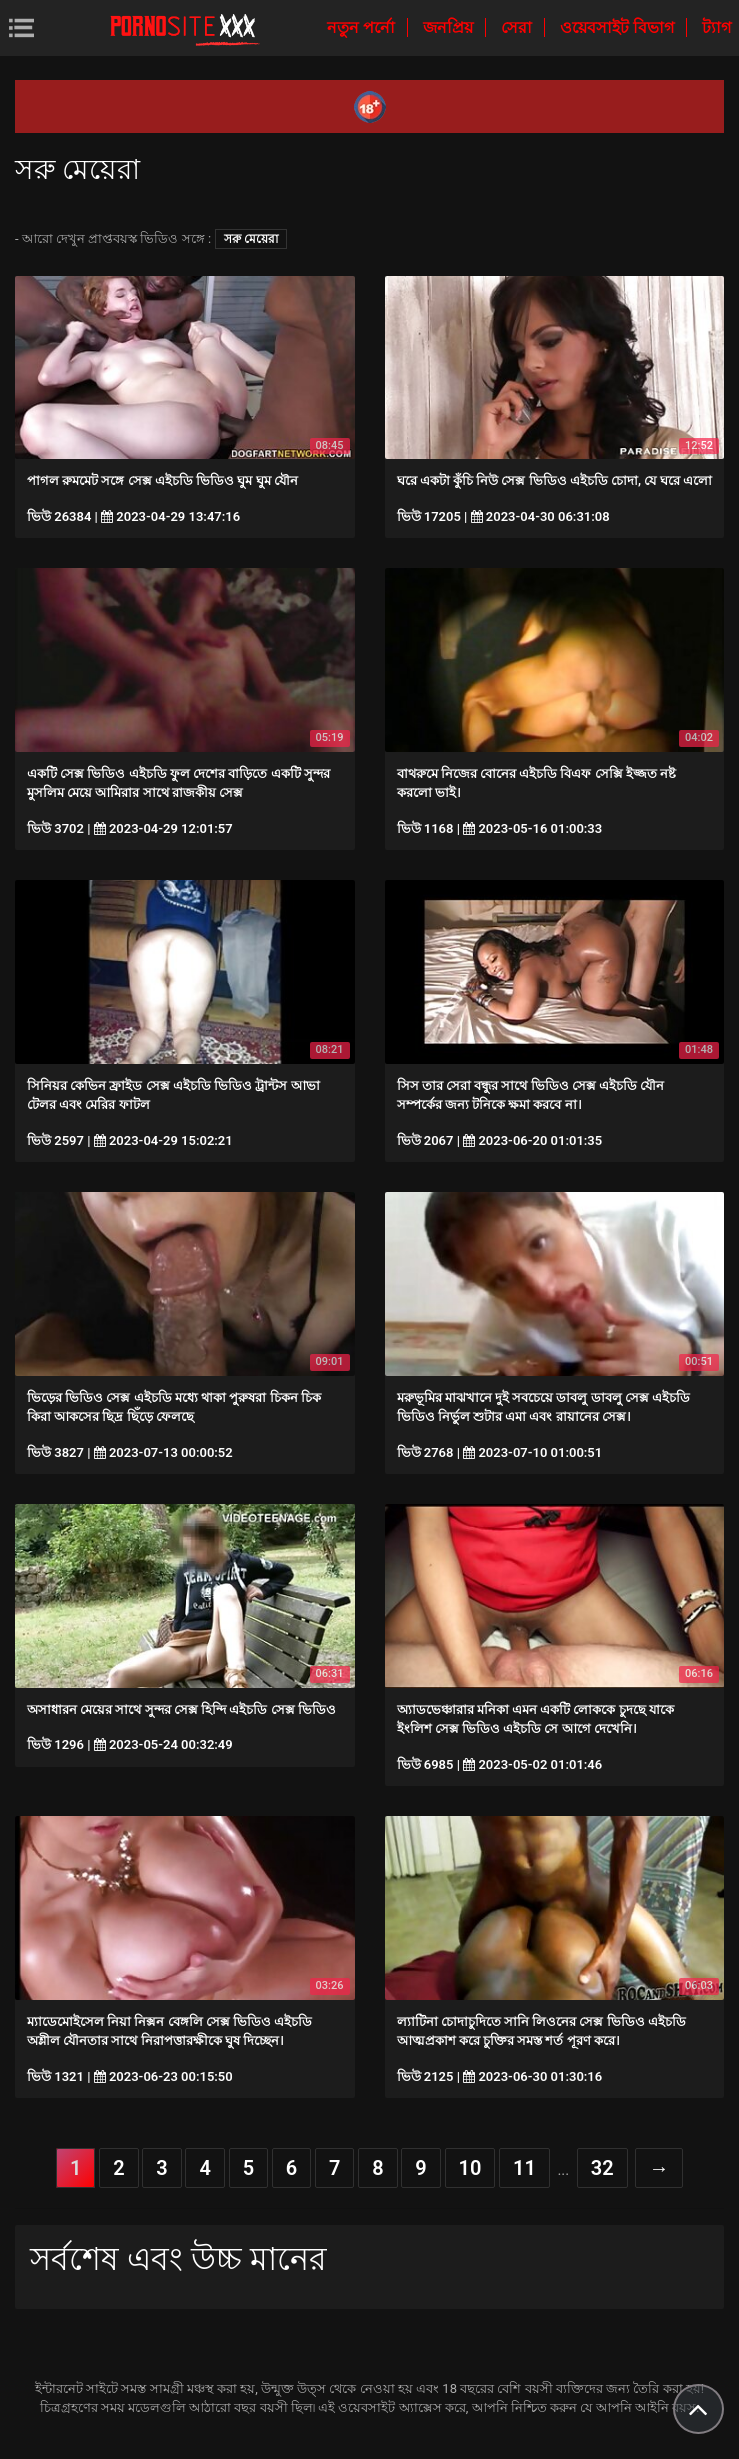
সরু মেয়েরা (251, 239)
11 (524, 2168)
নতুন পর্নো (363, 27)
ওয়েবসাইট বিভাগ (619, 27)
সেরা (518, 27)
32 (602, 2168)
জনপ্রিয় (450, 27)
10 (470, 2168)
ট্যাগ (716, 27)
